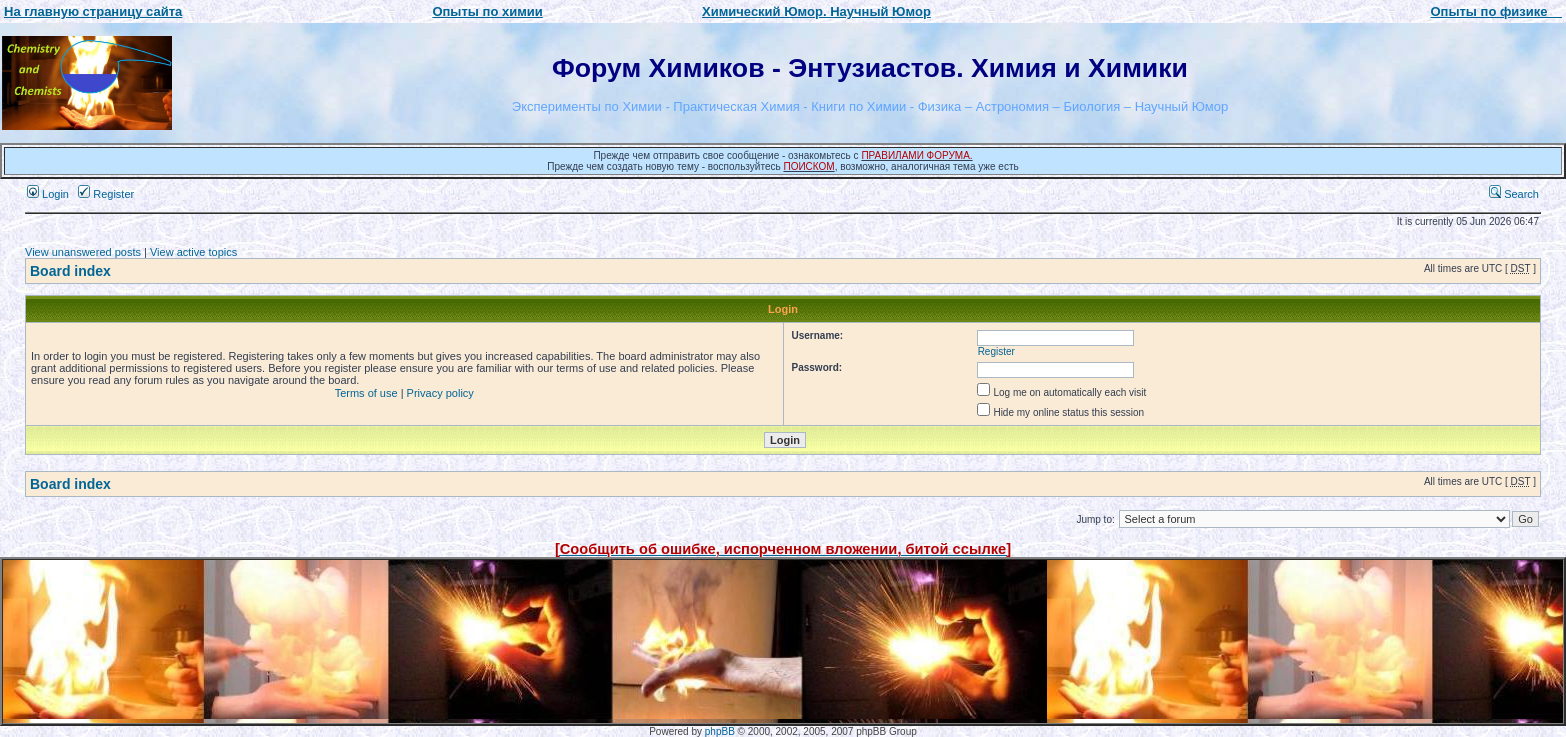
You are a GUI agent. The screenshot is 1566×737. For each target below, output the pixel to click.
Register (106, 194)
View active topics (193, 252)
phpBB (720, 731)
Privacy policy (440, 393)
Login (48, 194)
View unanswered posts (83, 252)
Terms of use (366, 393)
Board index (70, 271)
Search (1514, 194)
